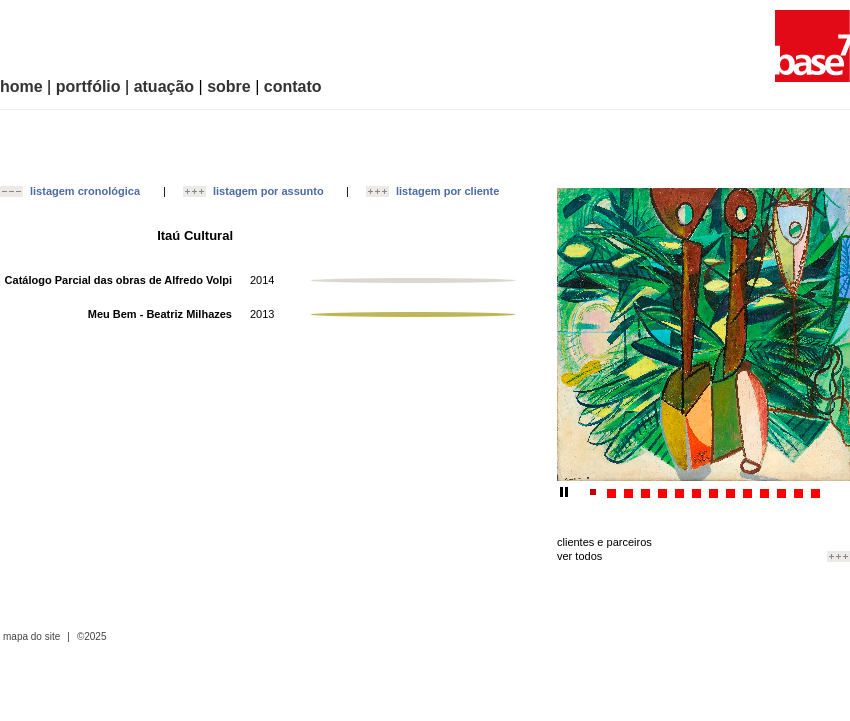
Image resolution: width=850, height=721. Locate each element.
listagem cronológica (85, 191)
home (21, 86)
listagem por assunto (268, 191)
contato (293, 86)
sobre (229, 86)
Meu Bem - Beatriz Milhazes (160, 314)
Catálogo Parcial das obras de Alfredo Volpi (118, 280)
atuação (164, 86)
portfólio (88, 86)
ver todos (579, 556)
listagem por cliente (447, 191)
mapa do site (31, 637)
